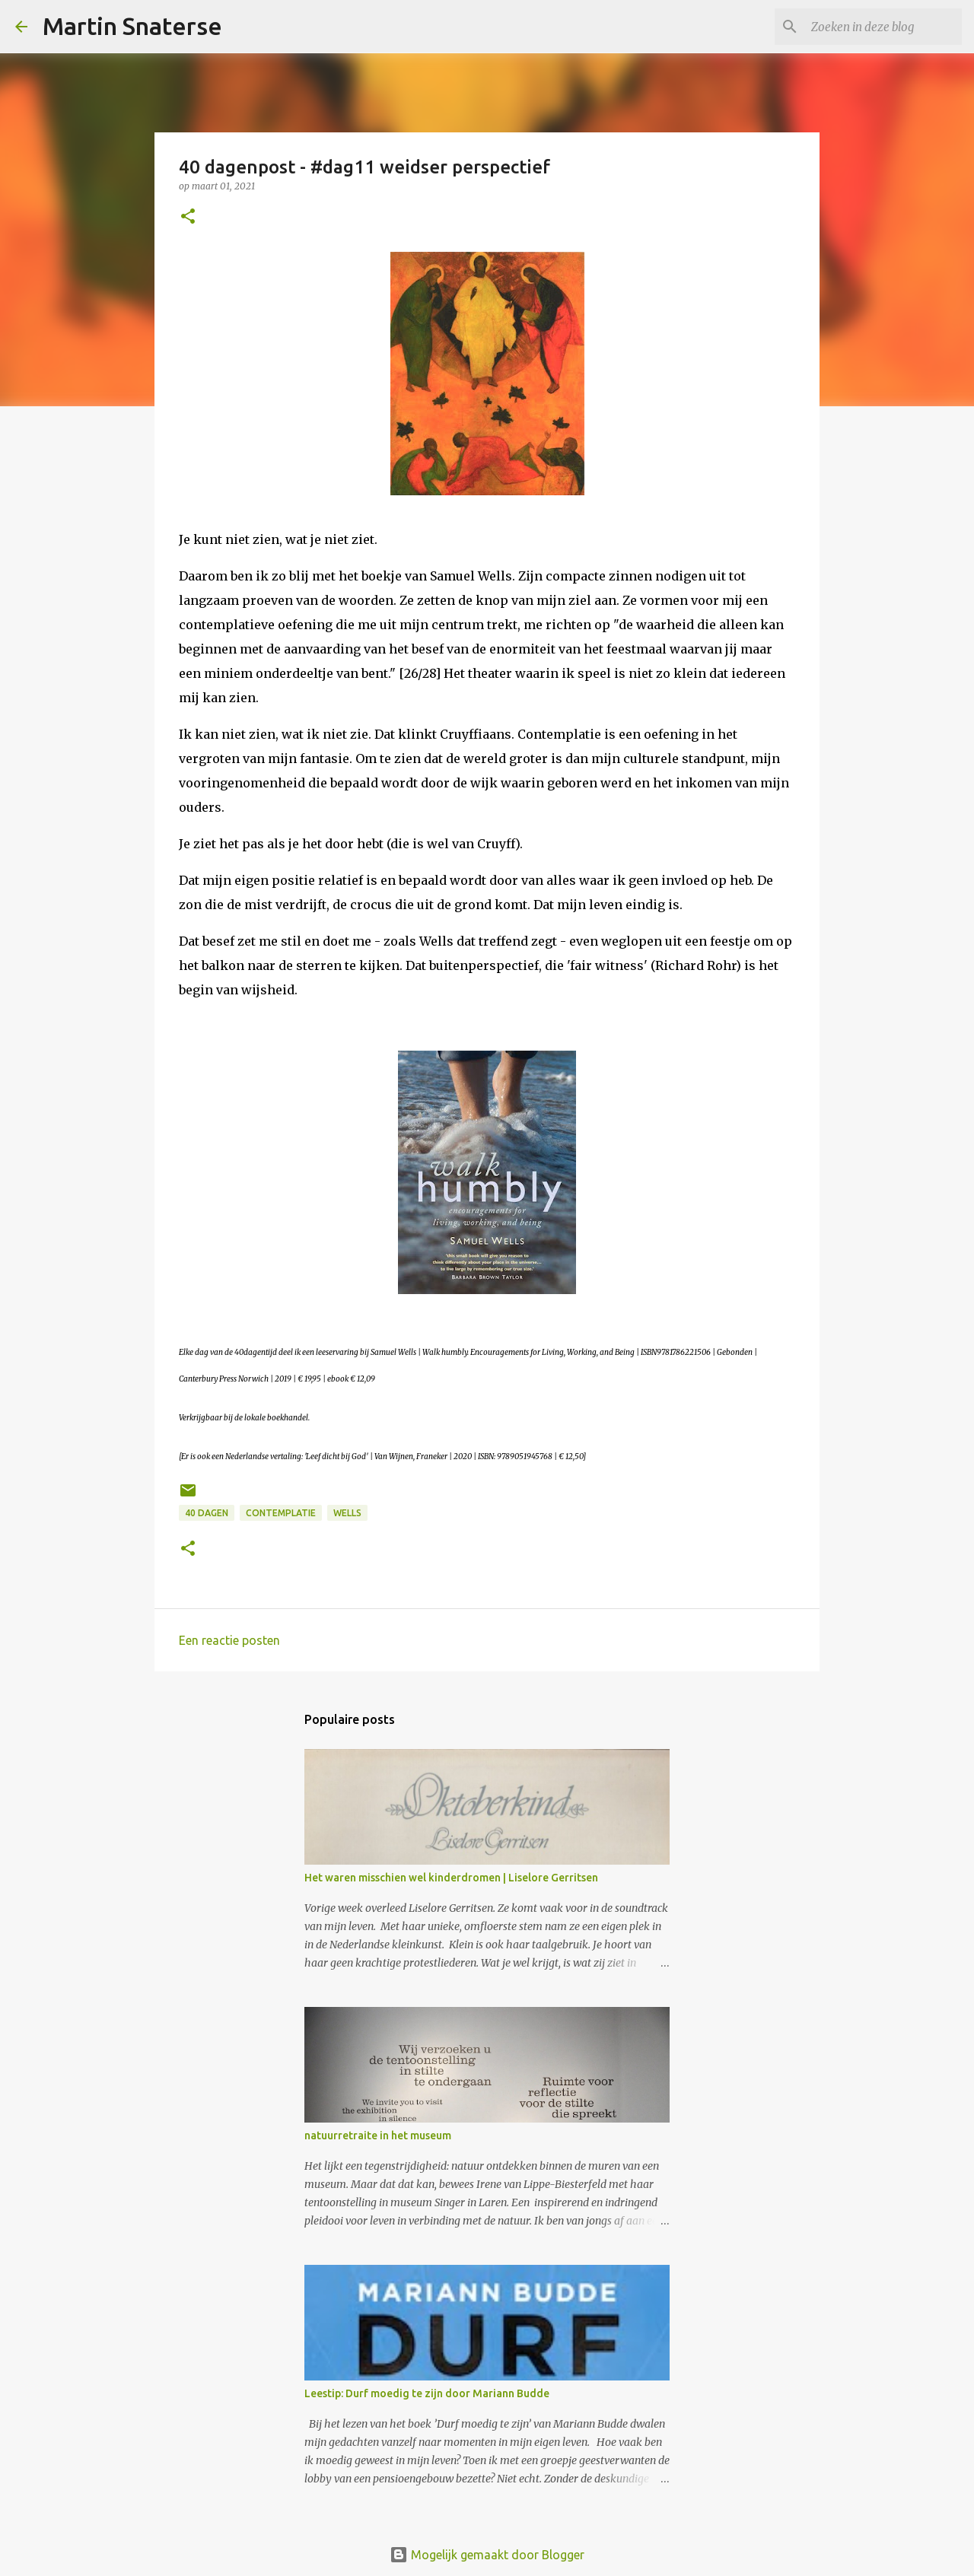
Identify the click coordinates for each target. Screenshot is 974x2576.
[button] (188, 217)
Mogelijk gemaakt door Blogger (487, 2555)
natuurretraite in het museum (377, 2135)
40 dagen (206, 1513)
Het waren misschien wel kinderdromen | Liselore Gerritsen (451, 1878)
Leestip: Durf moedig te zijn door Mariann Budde (426, 2393)
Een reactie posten (229, 1640)
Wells (347, 1513)
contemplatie (281, 1513)
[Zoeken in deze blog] (882, 26)
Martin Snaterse (132, 26)
